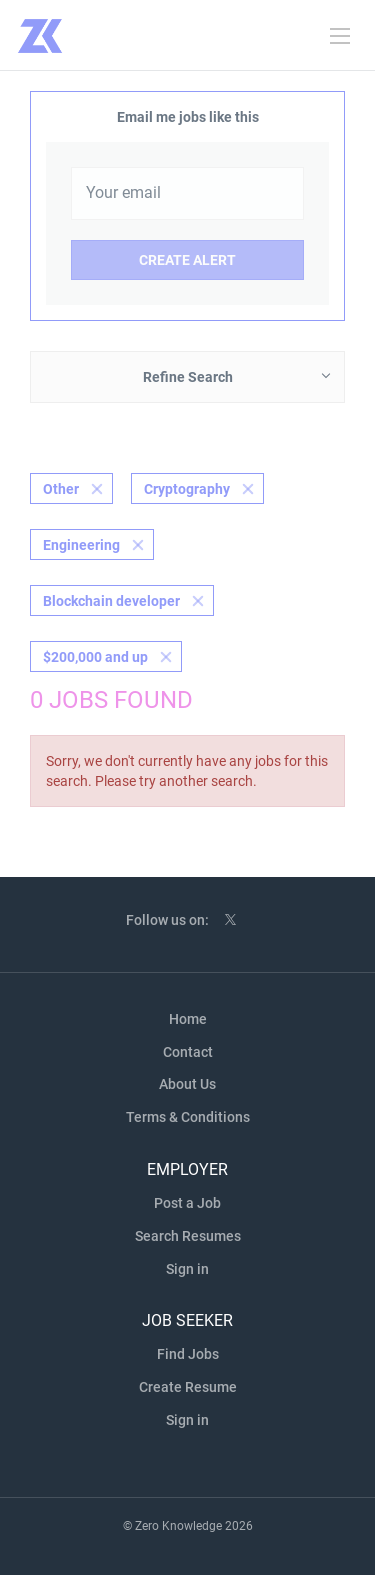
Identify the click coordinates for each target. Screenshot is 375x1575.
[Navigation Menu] (340, 36)
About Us (187, 1084)
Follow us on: (167, 920)
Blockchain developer (111, 601)
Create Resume (188, 1387)
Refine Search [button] (188, 377)
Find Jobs (188, 1354)
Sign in (187, 1269)
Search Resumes (188, 1236)
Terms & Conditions (188, 1117)
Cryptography (187, 489)
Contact (188, 1052)
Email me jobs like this (188, 117)
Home (188, 1019)
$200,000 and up (95, 657)
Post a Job (187, 1203)
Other (61, 489)
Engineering (81, 545)
